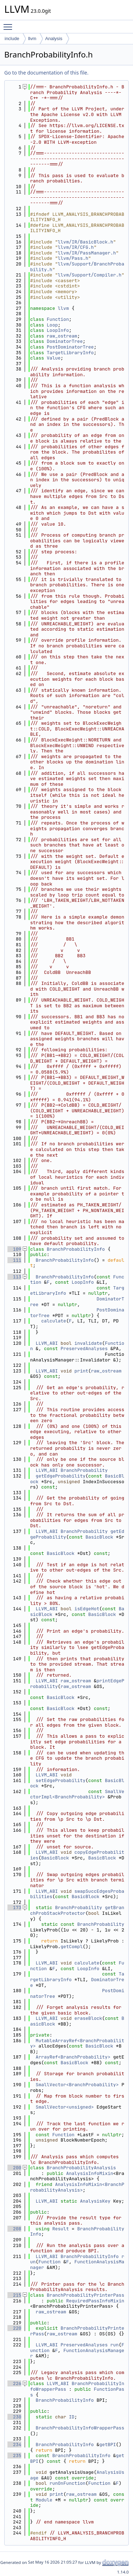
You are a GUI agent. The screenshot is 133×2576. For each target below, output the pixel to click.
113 (14, 1277)
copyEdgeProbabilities (77, 1855)
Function (58, 319)
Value (54, 358)
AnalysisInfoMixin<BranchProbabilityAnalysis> (77, 2187)
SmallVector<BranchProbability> (77, 2085)
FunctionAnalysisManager (77, 2264)
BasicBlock (99, 1537)
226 (14, 2383)
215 (14, 2295)
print (81, 1371)
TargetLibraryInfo (70, 353)
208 (14, 2229)
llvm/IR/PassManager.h (87, 253)
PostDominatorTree (70, 347)
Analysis (53, 38)
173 (14, 1907)
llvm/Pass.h (73, 258)
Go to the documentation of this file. (46, 72)
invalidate (88, 1343)
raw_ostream (62, 336)
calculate (53, 1321)
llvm (32, 38)
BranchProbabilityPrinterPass (85, 2295)
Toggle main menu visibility (10, 23)
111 (14, 1260)
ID (71, 2417)
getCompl (72, 1947)
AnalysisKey (95, 2201)
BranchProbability (84, 1470)
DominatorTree (65, 341)
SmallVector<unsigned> (65, 2107)
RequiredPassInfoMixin (95, 2301)
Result (60, 2229)
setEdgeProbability (60, 1780)
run (114, 2345)
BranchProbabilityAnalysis (81, 2168)
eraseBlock (88, 2018)
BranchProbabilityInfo (76, 1249)
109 (14, 1249)
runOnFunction (67, 2483)
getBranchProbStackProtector (77, 1910)
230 (14, 2417)
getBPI (107, 2444)
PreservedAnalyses (84, 1348)
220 (14, 2328)
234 (14, 2444)
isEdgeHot (86, 1609)
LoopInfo (58, 330)
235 (14, 2455)
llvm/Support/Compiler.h (89, 275)
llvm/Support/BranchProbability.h (77, 267)
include (12, 38)
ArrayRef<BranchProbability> (73, 2057)
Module (44, 2500)
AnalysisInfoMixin (89, 2173)
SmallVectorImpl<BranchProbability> (77, 1794)
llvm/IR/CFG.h (76, 247)
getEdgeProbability (60, 1476)
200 (14, 2168)
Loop (52, 325)
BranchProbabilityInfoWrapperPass (80, 2428)
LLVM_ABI (47, 1343)
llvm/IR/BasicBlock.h (85, 242)
